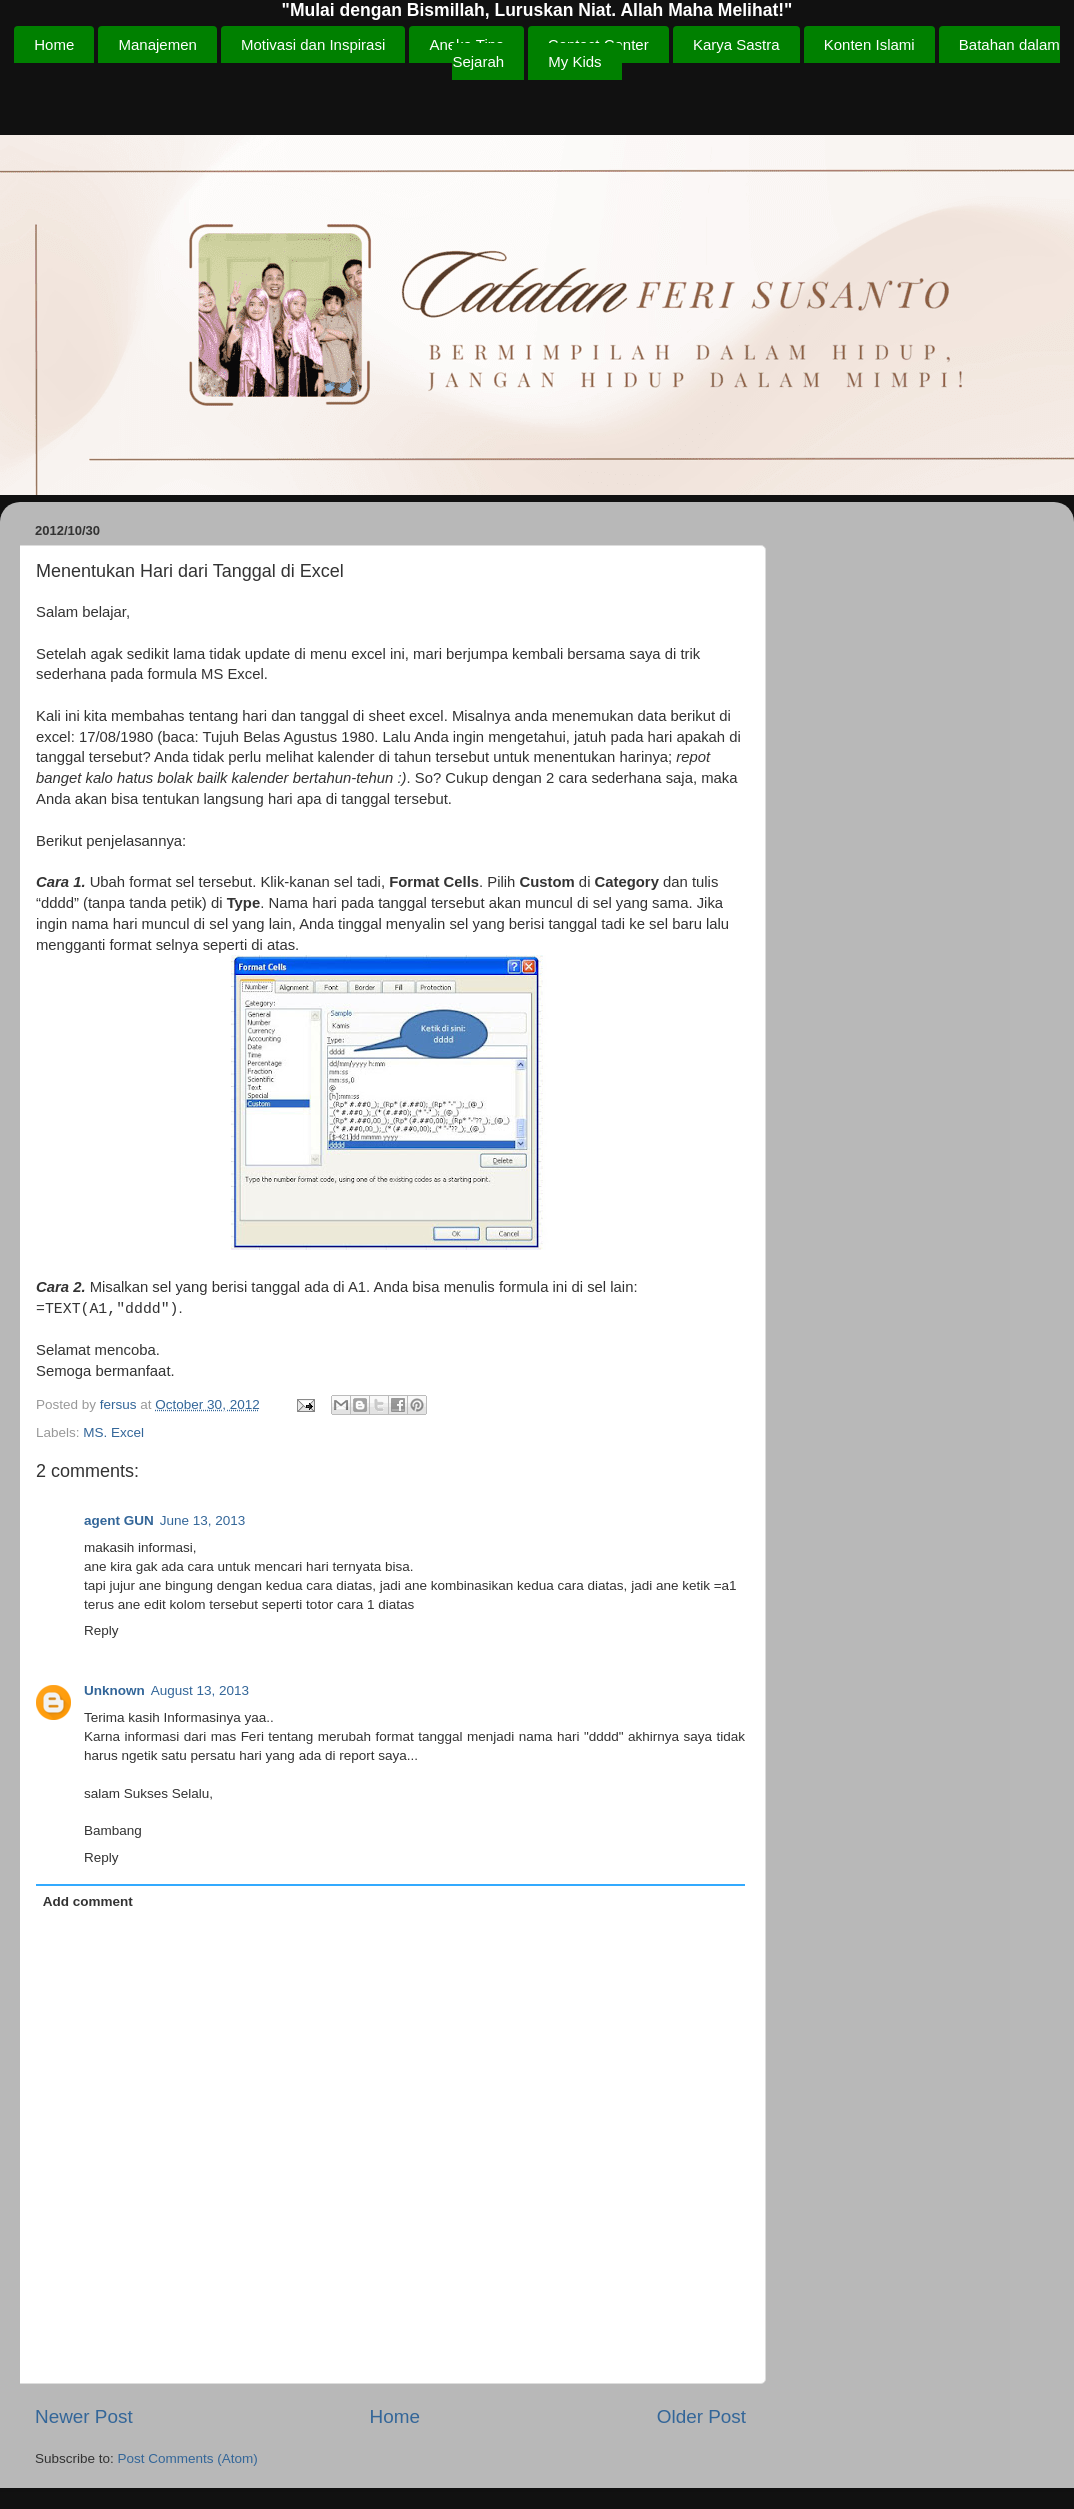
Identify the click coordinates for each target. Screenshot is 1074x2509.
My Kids (574, 61)
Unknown (114, 1690)
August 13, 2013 (200, 1690)
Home (54, 44)
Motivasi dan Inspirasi (313, 44)
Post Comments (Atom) (188, 2458)
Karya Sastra (736, 44)
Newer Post (84, 2416)
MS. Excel (113, 1432)
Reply (101, 1630)
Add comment (88, 1901)
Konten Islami (869, 44)
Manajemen (157, 44)
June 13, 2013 (203, 1520)
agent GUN (119, 1520)
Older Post (701, 2416)
